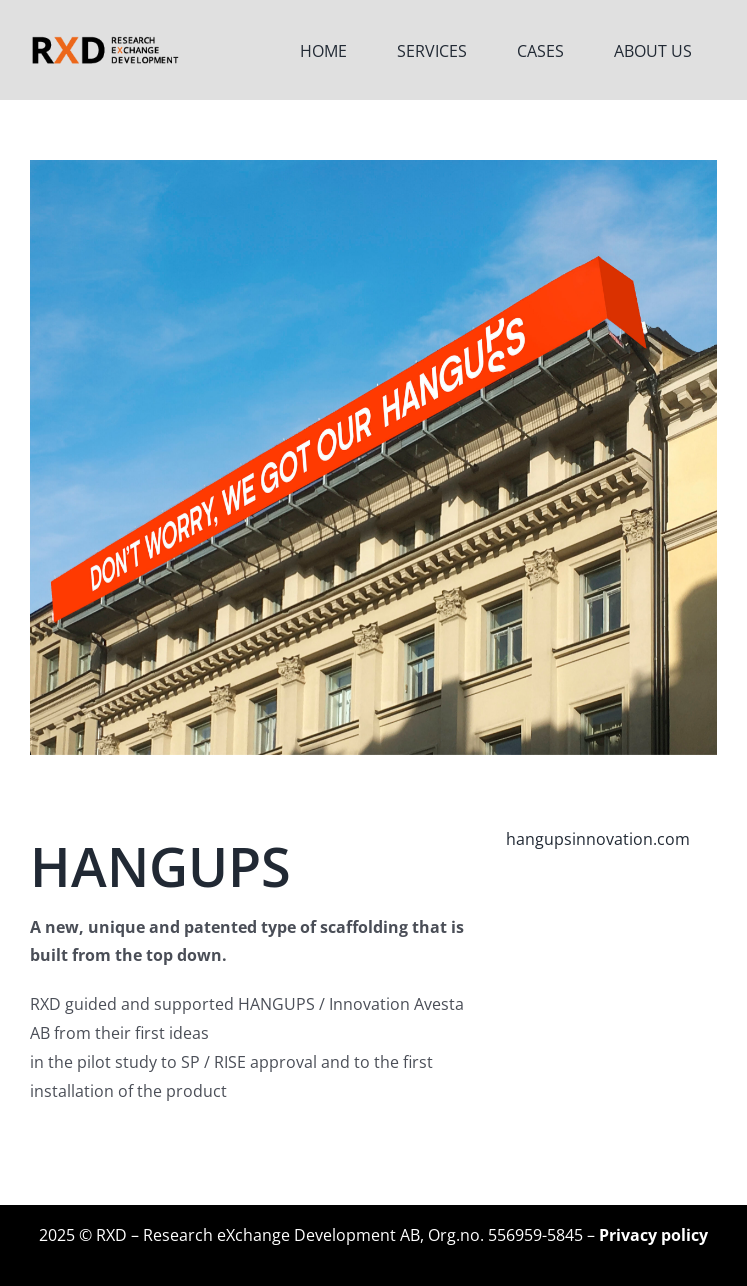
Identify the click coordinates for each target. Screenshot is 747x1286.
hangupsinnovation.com (598, 839)
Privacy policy (653, 1235)
